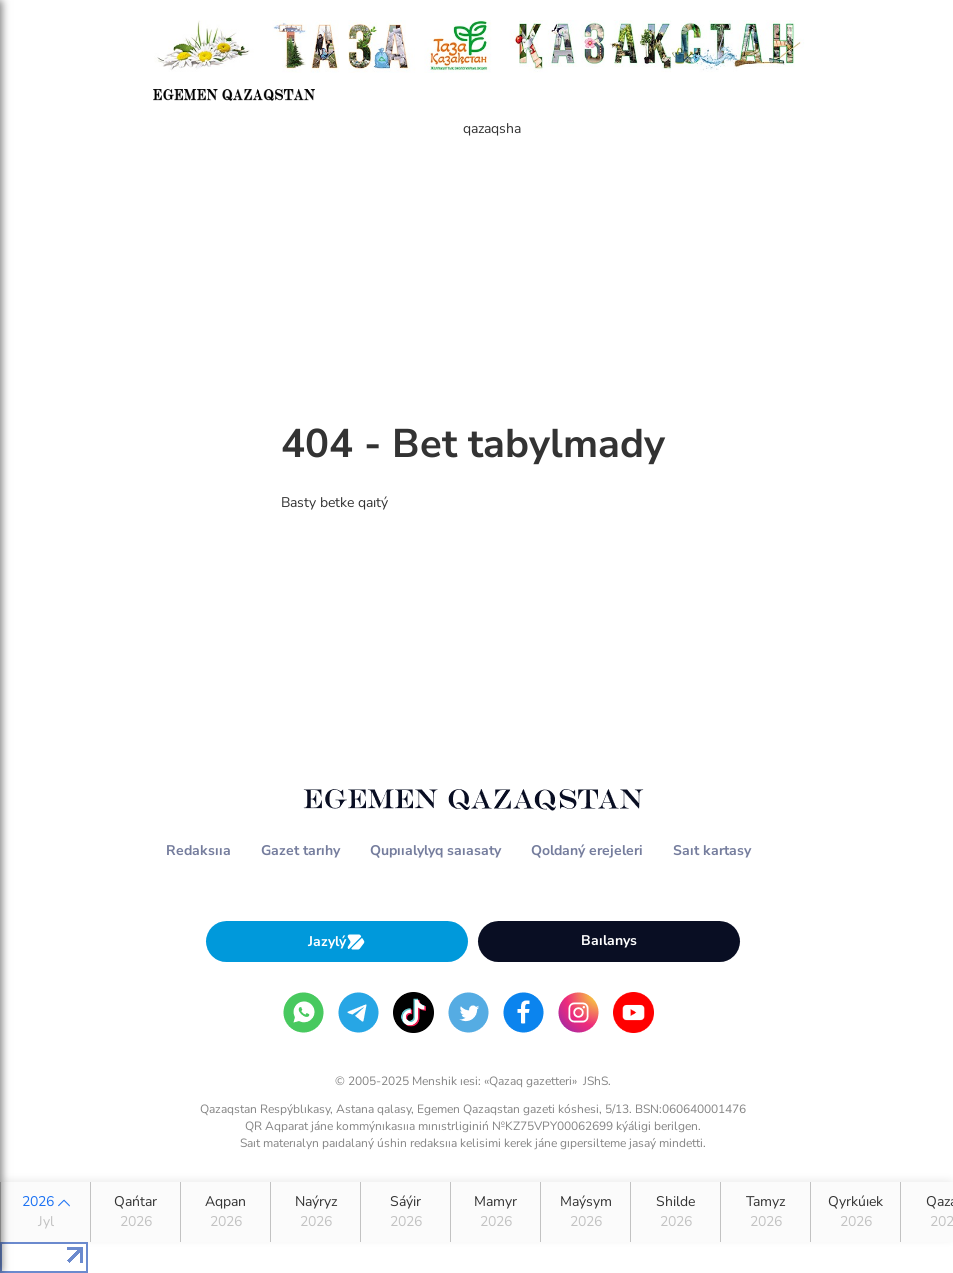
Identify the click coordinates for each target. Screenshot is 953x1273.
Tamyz (765, 1212)
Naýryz (315, 1212)
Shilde (675, 1212)
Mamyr (495, 1212)
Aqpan (225, 1212)
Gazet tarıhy (300, 850)
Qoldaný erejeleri (587, 850)
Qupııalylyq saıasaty (435, 850)
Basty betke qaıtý (334, 502)
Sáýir (405, 1212)
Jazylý (337, 941)
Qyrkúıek (855, 1212)
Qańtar (135, 1212)
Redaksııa (198, 850)
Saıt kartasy (712, 850)
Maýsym (585, 1212)
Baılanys (609, 940)
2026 (45, 1212)
